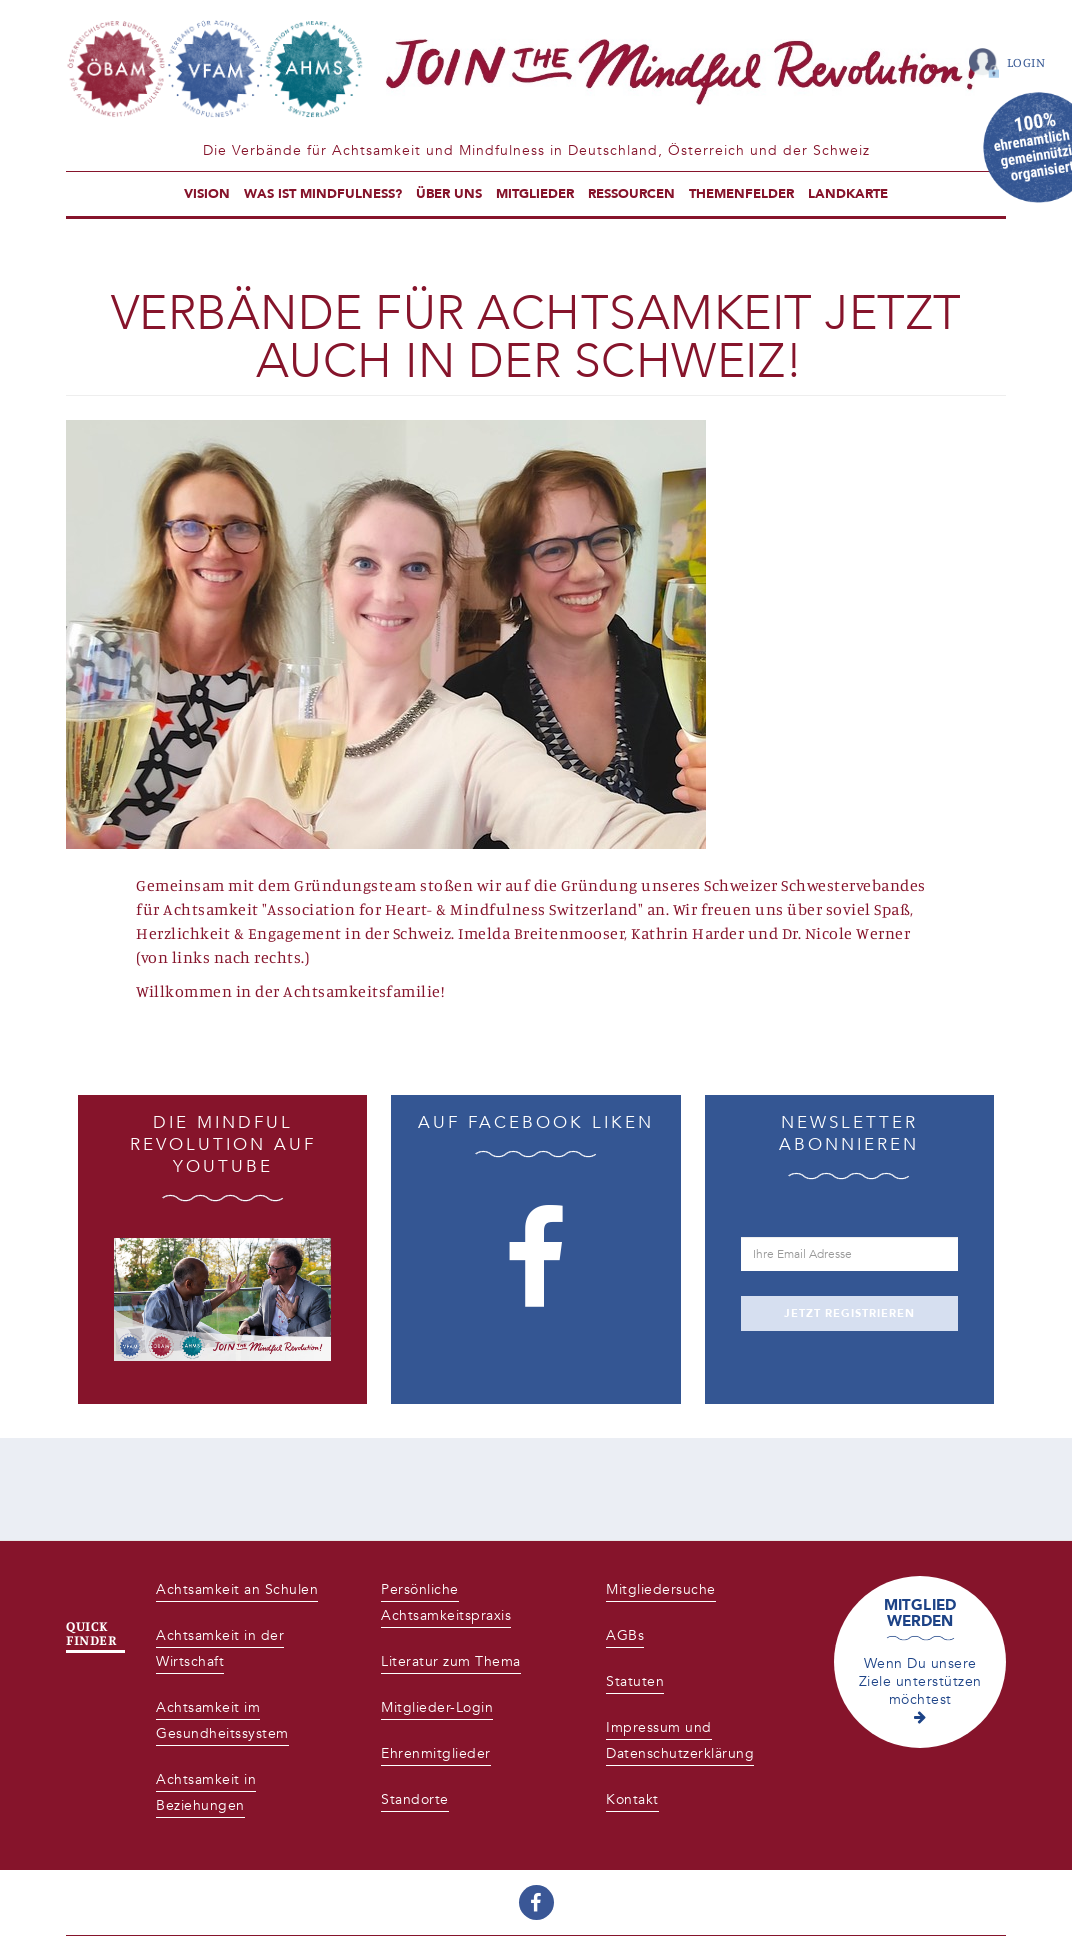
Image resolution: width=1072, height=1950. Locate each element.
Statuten (635, 1681)
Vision (207, 194)
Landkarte (848, 194)
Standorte (415, 1799)
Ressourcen (631, 194)
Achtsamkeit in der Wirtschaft (220, 1648)
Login (1026, 62)
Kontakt (632, 1799)
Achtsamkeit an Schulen (237, 1589)
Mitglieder (535, 194)
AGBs (625, 1635)
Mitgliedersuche (661, 1589)
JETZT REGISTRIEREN (849, 1313)
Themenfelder (741, 194)
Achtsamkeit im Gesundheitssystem (222, 1720)
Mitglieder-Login (437, 1707)
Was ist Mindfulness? (323, 194)
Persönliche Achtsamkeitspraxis (446, 1602)
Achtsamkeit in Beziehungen (206, 1792)
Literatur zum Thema (451, 1661)
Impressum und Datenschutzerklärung (680, 1740)
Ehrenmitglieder (436, 1753)
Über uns (449, 194)
